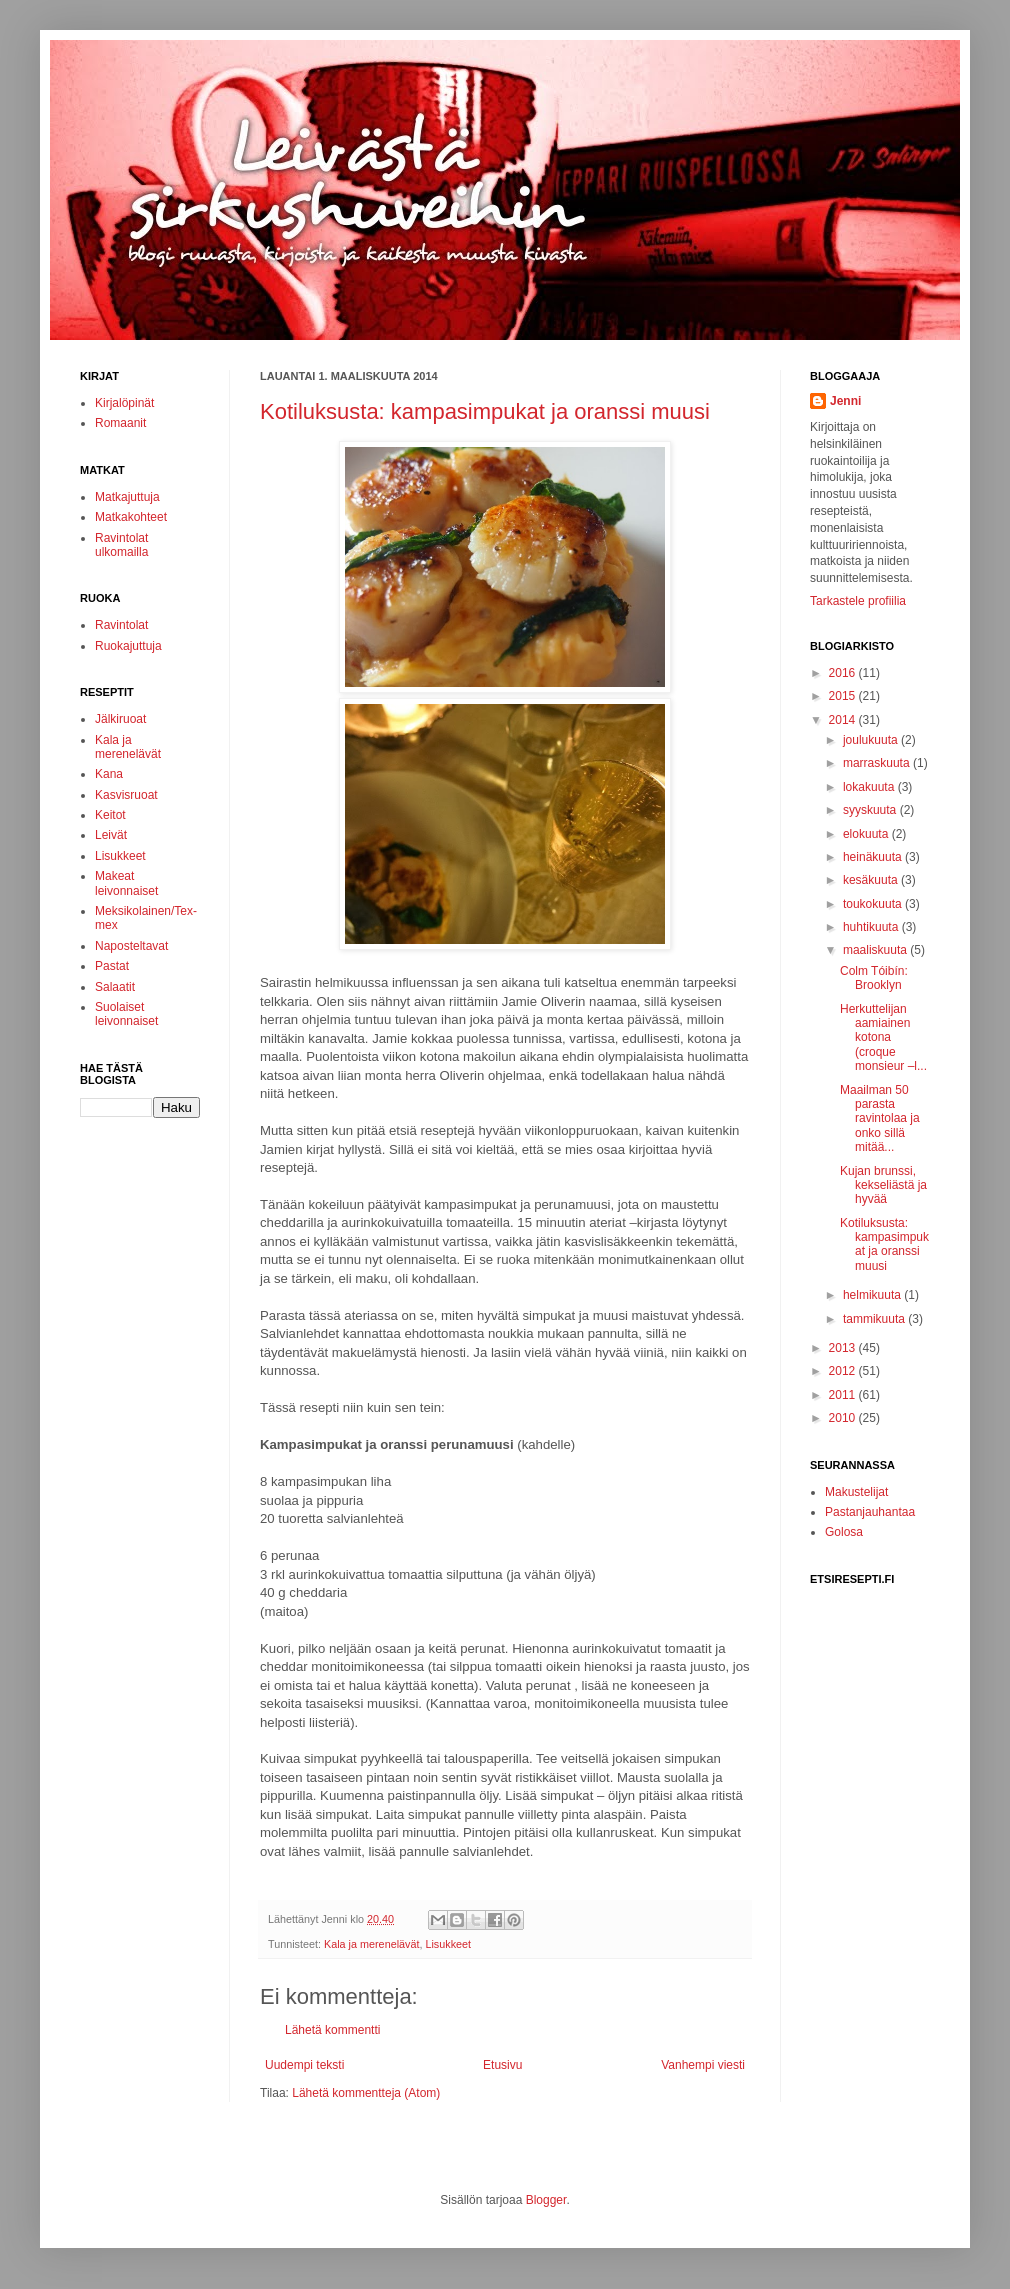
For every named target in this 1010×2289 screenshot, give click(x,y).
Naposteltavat (131, 946)
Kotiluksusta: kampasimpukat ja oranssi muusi (485, 411)
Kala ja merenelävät (371, 1944)
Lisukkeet (448, 1944)
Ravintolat (121, 625)
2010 (844, 1418)
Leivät (111, 835)
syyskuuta (871, 810)
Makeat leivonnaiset (126, 883)
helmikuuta (873, 1295)
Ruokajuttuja (128, 646)
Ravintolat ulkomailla (121, 545)
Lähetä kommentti (332, 2030)
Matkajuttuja (127, 497)
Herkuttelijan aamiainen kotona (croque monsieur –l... (883, 1038)
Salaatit (115, 987)
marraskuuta (878, 763)
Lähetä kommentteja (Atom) (366, 2093)
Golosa (844, 1532)
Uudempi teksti (304, 2065)
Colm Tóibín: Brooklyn (874, 978)
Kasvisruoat (126, 795)
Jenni (845, 401)
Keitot (110, 815)
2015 (844, 696)
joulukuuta (872, 740)
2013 (844, 1348)
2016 (844, 673)
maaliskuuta (876, 950)
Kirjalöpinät (124, 403)
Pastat (112, 966)
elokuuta (867, 834)
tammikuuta (875, 1319)
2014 (844, 720)
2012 (844, 1371)
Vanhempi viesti (703, 2065)
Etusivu (502, 2065)
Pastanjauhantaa (870, 1512)
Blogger (546, 2200)
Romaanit (120, 423)
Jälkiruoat (120, 719)
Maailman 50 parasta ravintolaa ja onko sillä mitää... (880, 1119)
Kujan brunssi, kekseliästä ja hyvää (883, 1185)
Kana (109, 774)
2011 (844, 1395)
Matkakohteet (131, 517)
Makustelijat (856, 1492)
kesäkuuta (872, 880)
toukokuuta (874, 904)
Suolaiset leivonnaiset (126, 1014)
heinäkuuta (874, 857)
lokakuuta (870, 787)
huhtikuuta (872, 927)
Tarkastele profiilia (858, 601)
